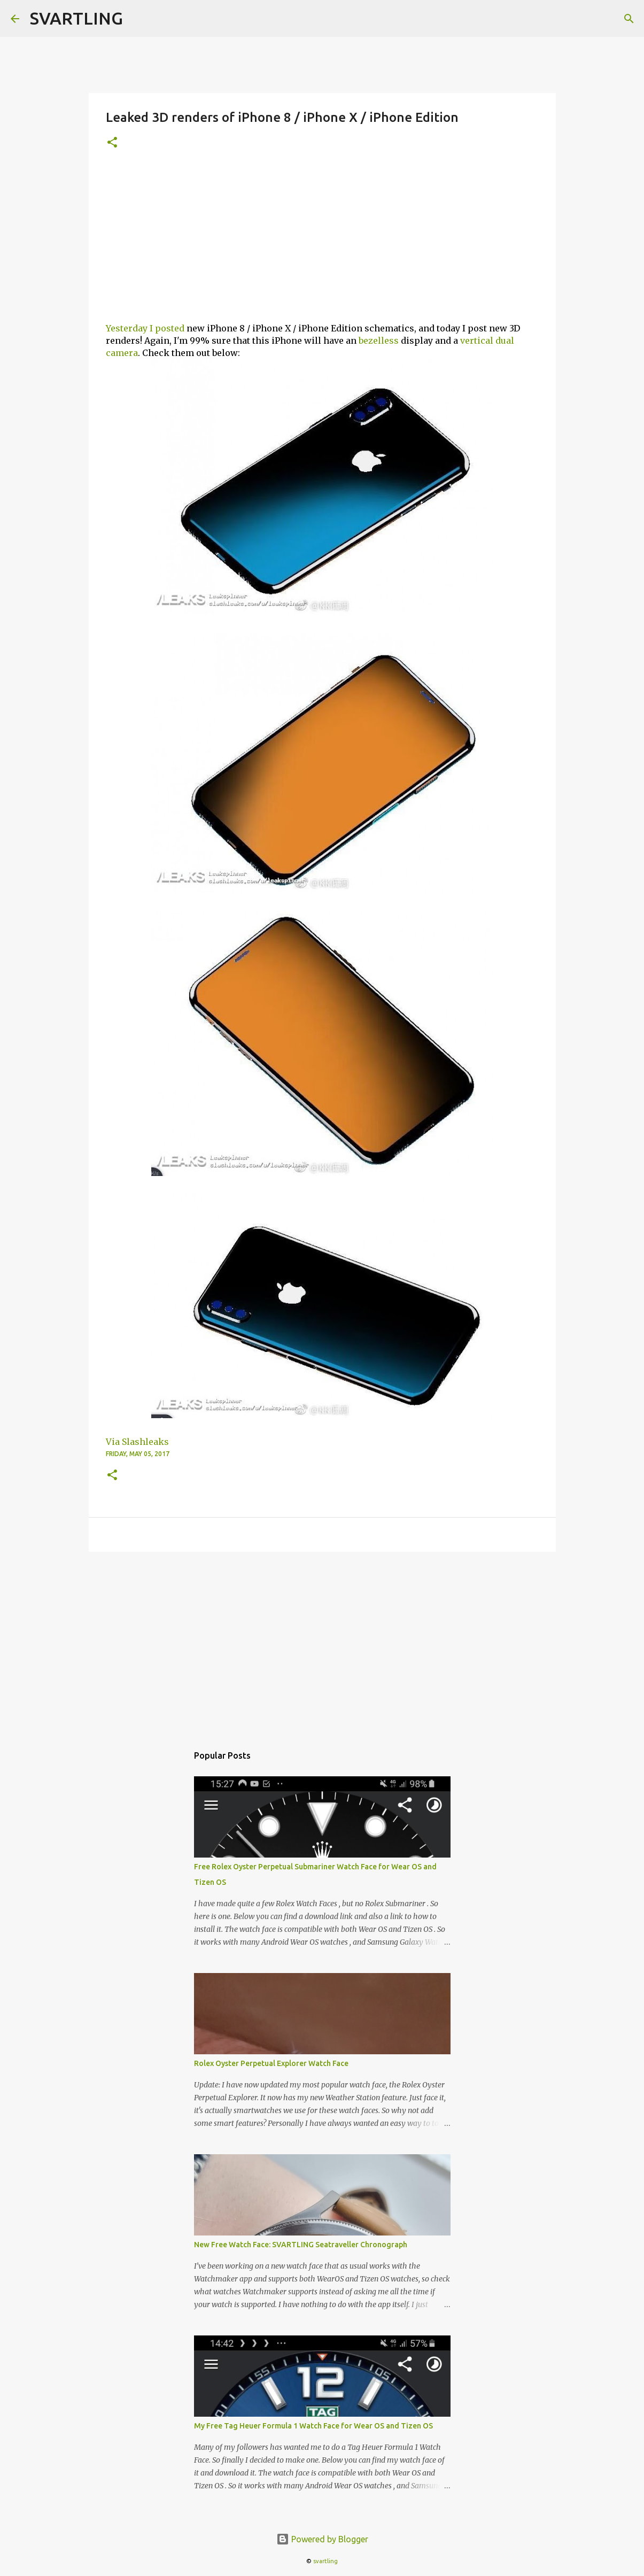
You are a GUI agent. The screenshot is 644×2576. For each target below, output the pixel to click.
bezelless (379, 340)
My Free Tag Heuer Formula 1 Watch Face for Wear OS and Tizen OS (313, 2426)
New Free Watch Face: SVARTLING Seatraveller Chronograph (300, 2244)
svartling (325, 2561)
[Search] (629, 19)
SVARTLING (76, 18)
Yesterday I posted (145, 328)
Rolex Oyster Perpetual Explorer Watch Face (271, 2063)
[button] (112, 143)
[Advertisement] (322, 242)
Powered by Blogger (322, 2539)
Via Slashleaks (137, 1441)
